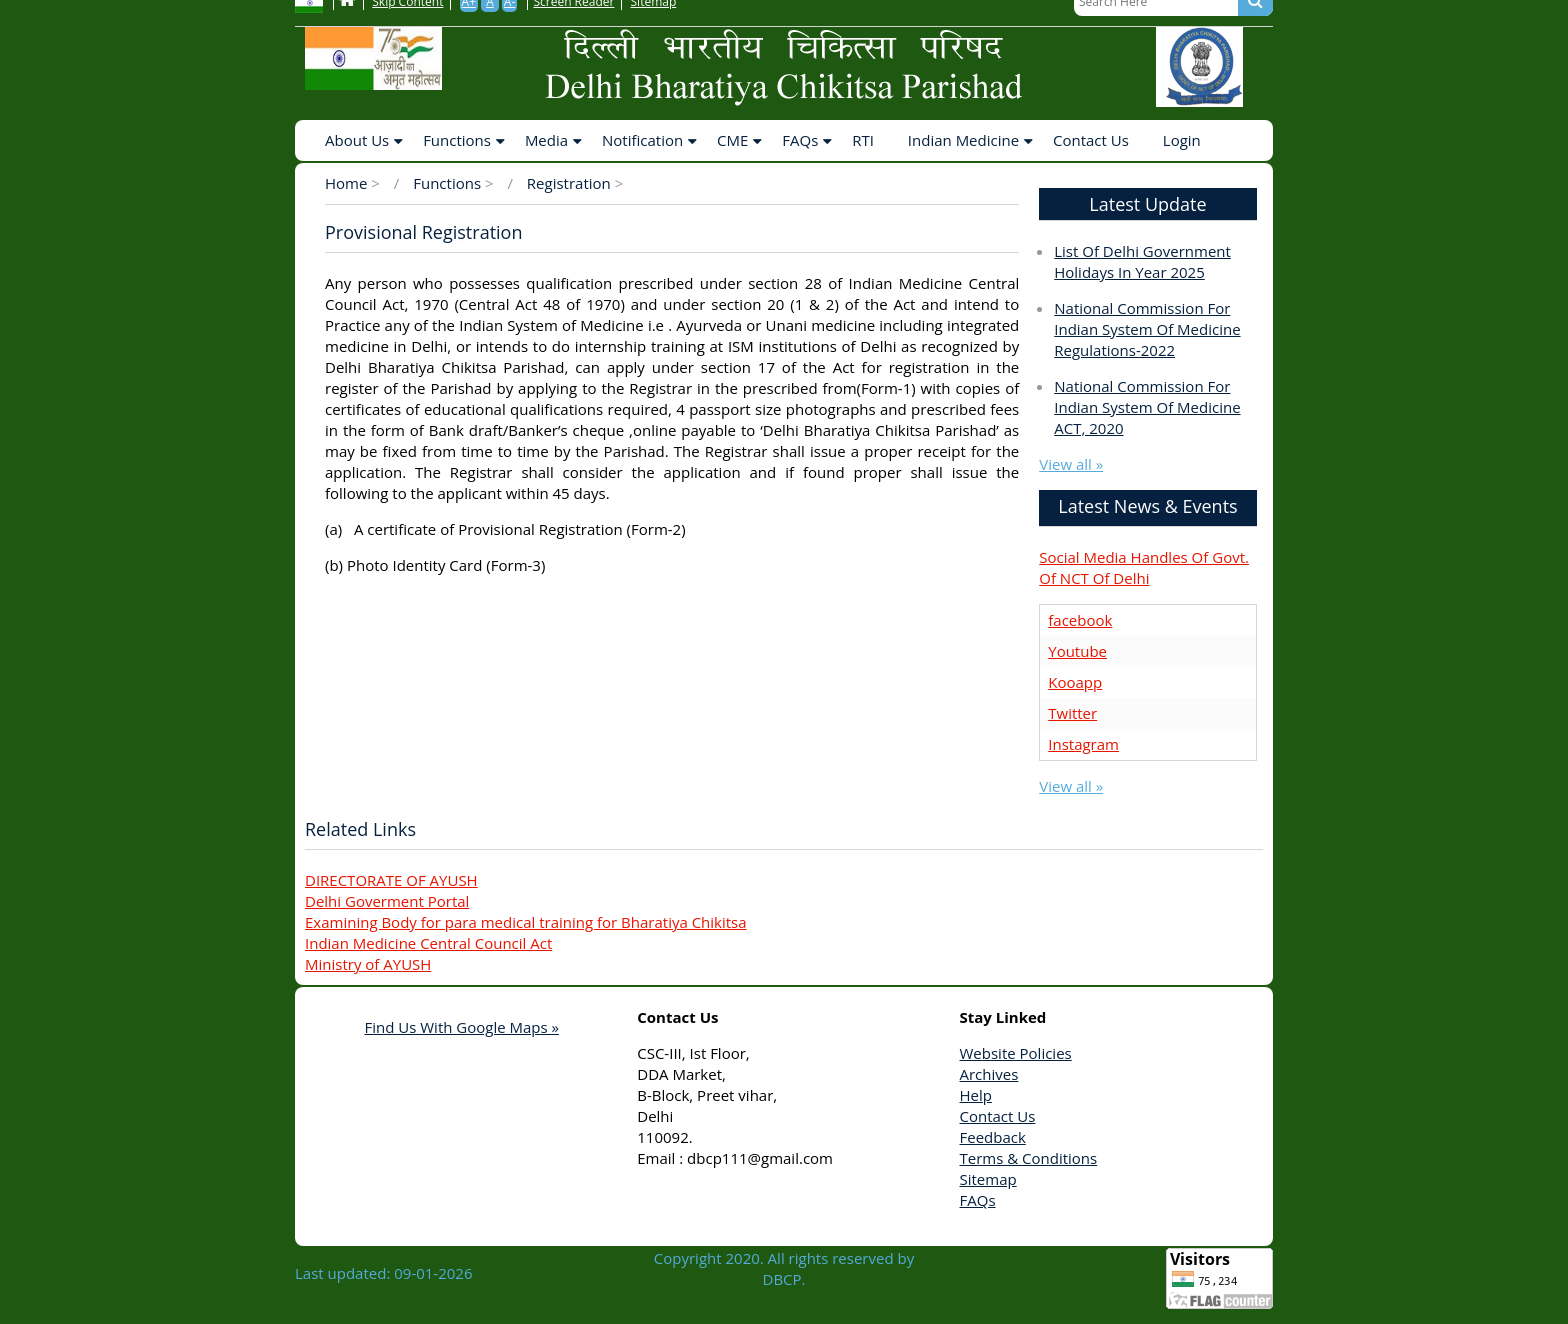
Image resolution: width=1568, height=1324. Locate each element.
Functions (457, 140)
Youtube (1077, 651)
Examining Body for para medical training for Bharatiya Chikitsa (526, 922)
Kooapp (1075, 682)
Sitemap (988, 1179)
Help (976, 1095)
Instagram (1083, 744)
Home (346, 183)
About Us (357, 140)
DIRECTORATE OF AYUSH (391, 880)
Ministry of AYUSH (368, 964)
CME (732, 140)
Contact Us (1091, 140)
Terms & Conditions (1029, 1158)
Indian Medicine (963, 140)
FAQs (800, 140)
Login (1182, 140)
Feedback (993, 1137)
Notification (642, 140)
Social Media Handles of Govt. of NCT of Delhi (1144, 567)
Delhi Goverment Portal (387, 901)
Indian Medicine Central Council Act (428, 943)
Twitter (1072, 713)
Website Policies (1016, 1053)
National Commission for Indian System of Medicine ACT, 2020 (1147, 407)
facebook (1080, 620)
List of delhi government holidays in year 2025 (1142, 261)
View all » (1071, 464)
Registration (571, 183)
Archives (989, 1074)
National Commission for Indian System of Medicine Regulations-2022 (1147, 329)
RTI (863, 140)
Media (546, 140)
